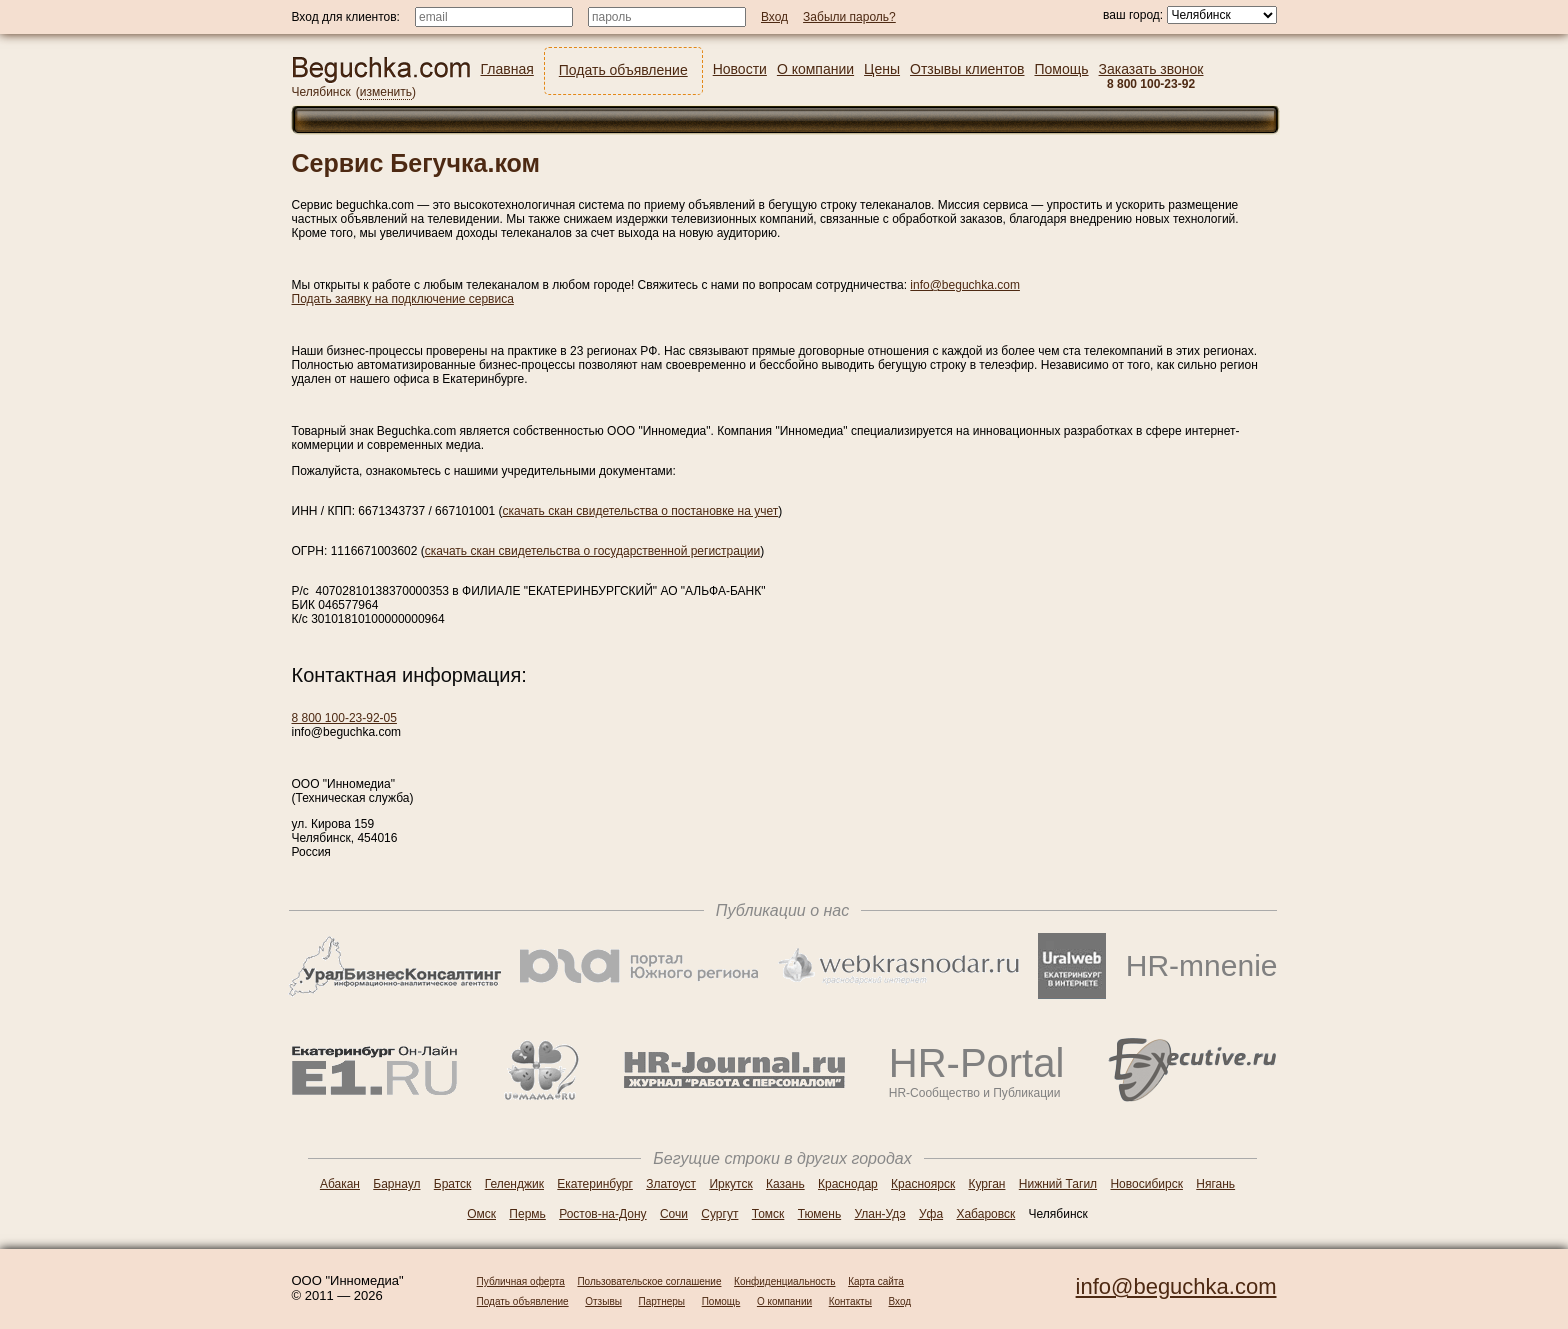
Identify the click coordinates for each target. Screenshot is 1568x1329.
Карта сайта (876, 1281)
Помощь (721, 1301)
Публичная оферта (521, 1281)
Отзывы (603, 1301)
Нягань (1215, 1184)
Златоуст (671, 1184)
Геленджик (514, 1184)
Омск (481, 1214)
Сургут (719, 1214)
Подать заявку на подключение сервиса (403, 299)
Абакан (340, 1184)
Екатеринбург (595, 1184)
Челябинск (321, 92)
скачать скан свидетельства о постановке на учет (641, 511)
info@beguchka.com (965, 285)
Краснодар (848, 1184)
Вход (900, 1301)
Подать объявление (523, 1301)
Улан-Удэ (880, 1214)
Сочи (674, 1214)
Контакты (850, 1301)
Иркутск (730, 1184)
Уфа (931, 1214)
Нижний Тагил (1058, 1184)
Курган (987, 1184)
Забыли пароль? (849, 17)
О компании (784, 1301)
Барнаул (396, 1184)
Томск (768, 1214)
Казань (785, 1184)
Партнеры (662, 1301)
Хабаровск (985, 1214)
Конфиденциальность (784, 1281)
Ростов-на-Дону (602, 1214)
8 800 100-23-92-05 (344, 718)
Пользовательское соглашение (649, 1281)
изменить (386, 92)
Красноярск (923, 1184)
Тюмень (819, 1214)
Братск (453, 1184)
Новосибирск (1146, 1184)
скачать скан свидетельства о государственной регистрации (592, 551)
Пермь (527, 1214)
